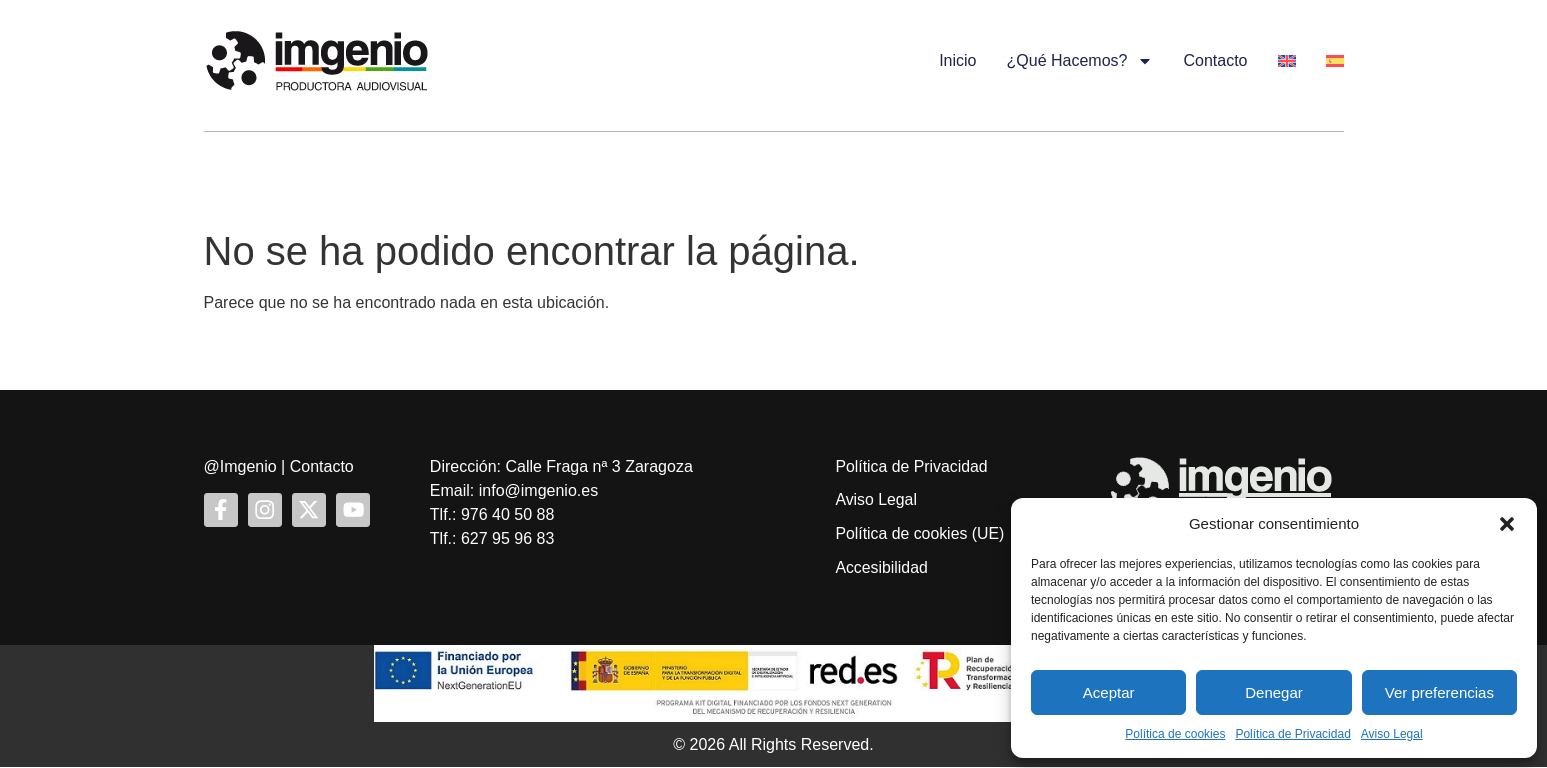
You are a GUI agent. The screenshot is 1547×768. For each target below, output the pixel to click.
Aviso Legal (1392, 734)
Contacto (1215, 60)
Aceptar (1109, 692)
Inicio (957, 60)
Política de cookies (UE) (920, 534)
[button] (1507, 524)
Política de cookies (1175, 734)
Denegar (1274, 692)
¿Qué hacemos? (1080, 61)
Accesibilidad (881, 568)
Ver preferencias (1439, 692)
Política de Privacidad (1292, 734)
